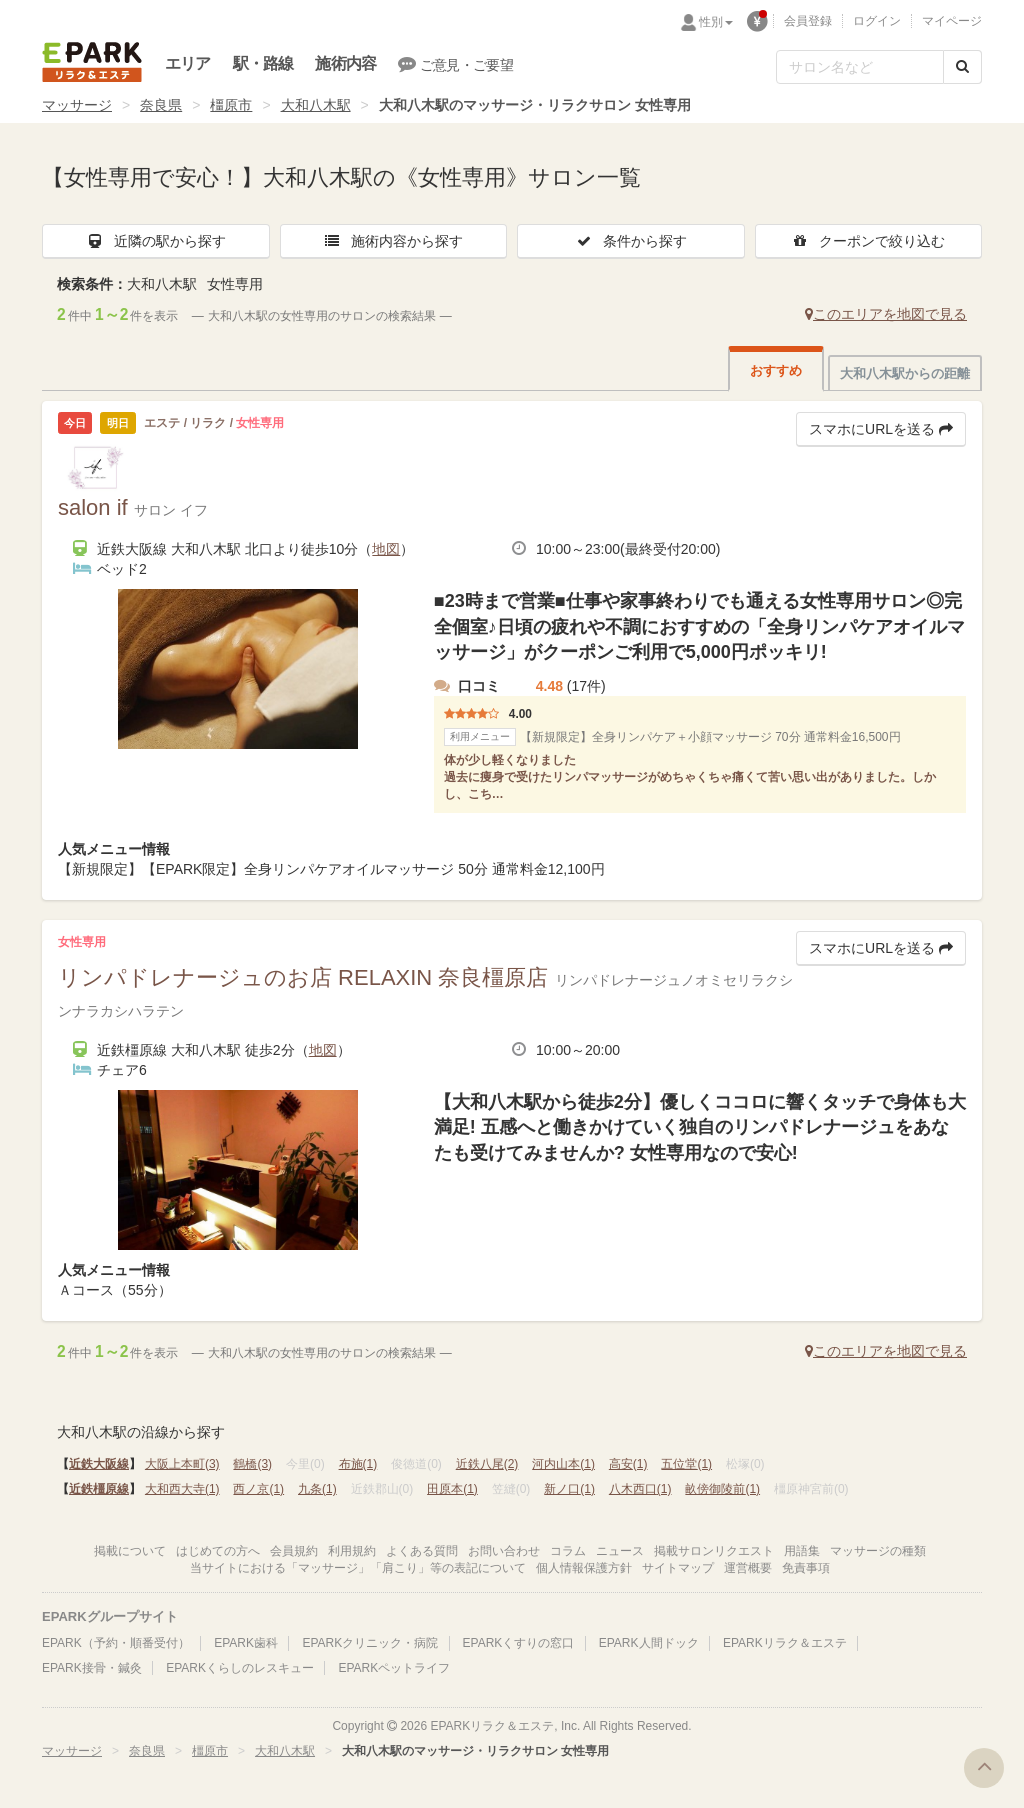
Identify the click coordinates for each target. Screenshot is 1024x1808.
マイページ (952, 21)
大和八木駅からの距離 (905, 373)
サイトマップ (678, 1568)
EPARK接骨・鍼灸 (92, 1668)
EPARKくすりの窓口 (519, 1643)
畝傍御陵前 (722, 1489)
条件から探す (631, 241)
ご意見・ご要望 (455, 64)
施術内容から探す (393, 241)
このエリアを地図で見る (886, 314)
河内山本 (563, 1464)
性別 (716, 22)
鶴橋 (252, 1464)
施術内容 (345, 63)
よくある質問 (422, 1551)
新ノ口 (569, 1489)
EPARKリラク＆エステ (92, 62)
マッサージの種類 (878, 1551)
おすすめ (776, 370)
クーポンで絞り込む (868, 241)
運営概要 (748, 1568)
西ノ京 (258, 1489)
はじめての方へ (218, 1551)
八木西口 (640, 1489)
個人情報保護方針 (584, 1568)
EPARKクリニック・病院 (370, 1643)
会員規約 (294, 1551)
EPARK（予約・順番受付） (116, 1643)
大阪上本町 (182, 1464)
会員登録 (808, 21)
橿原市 (231, 105)
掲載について (130, 1551)
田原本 (452, 1489)
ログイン (877, 21)
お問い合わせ (504, 1551)
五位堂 (686, 1464)
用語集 (802, 1551)
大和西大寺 (182, 1489)
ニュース (620, 1551)
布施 (358, 1464)
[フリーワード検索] (860, 67)
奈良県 (161, 105)
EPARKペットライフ (394, 1668)
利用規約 (352, 1551)
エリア (188, 63)
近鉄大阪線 (99, 1464)
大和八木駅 (316, 105)
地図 (386, 549)
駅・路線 (263, 63)
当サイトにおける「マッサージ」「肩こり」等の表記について (358, 1568)
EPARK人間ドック (649, 1643)
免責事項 (806, 1568)
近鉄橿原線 (99, 1489)
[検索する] (962, 67)
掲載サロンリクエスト (714, 1551)
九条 (317, 1489)
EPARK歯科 (246, 1643)
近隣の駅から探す (156, 241)
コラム (568, 1551)
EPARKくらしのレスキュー (240, 1668)
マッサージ (77, 105)
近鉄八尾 (487, 1464)
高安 (628, 1464)
